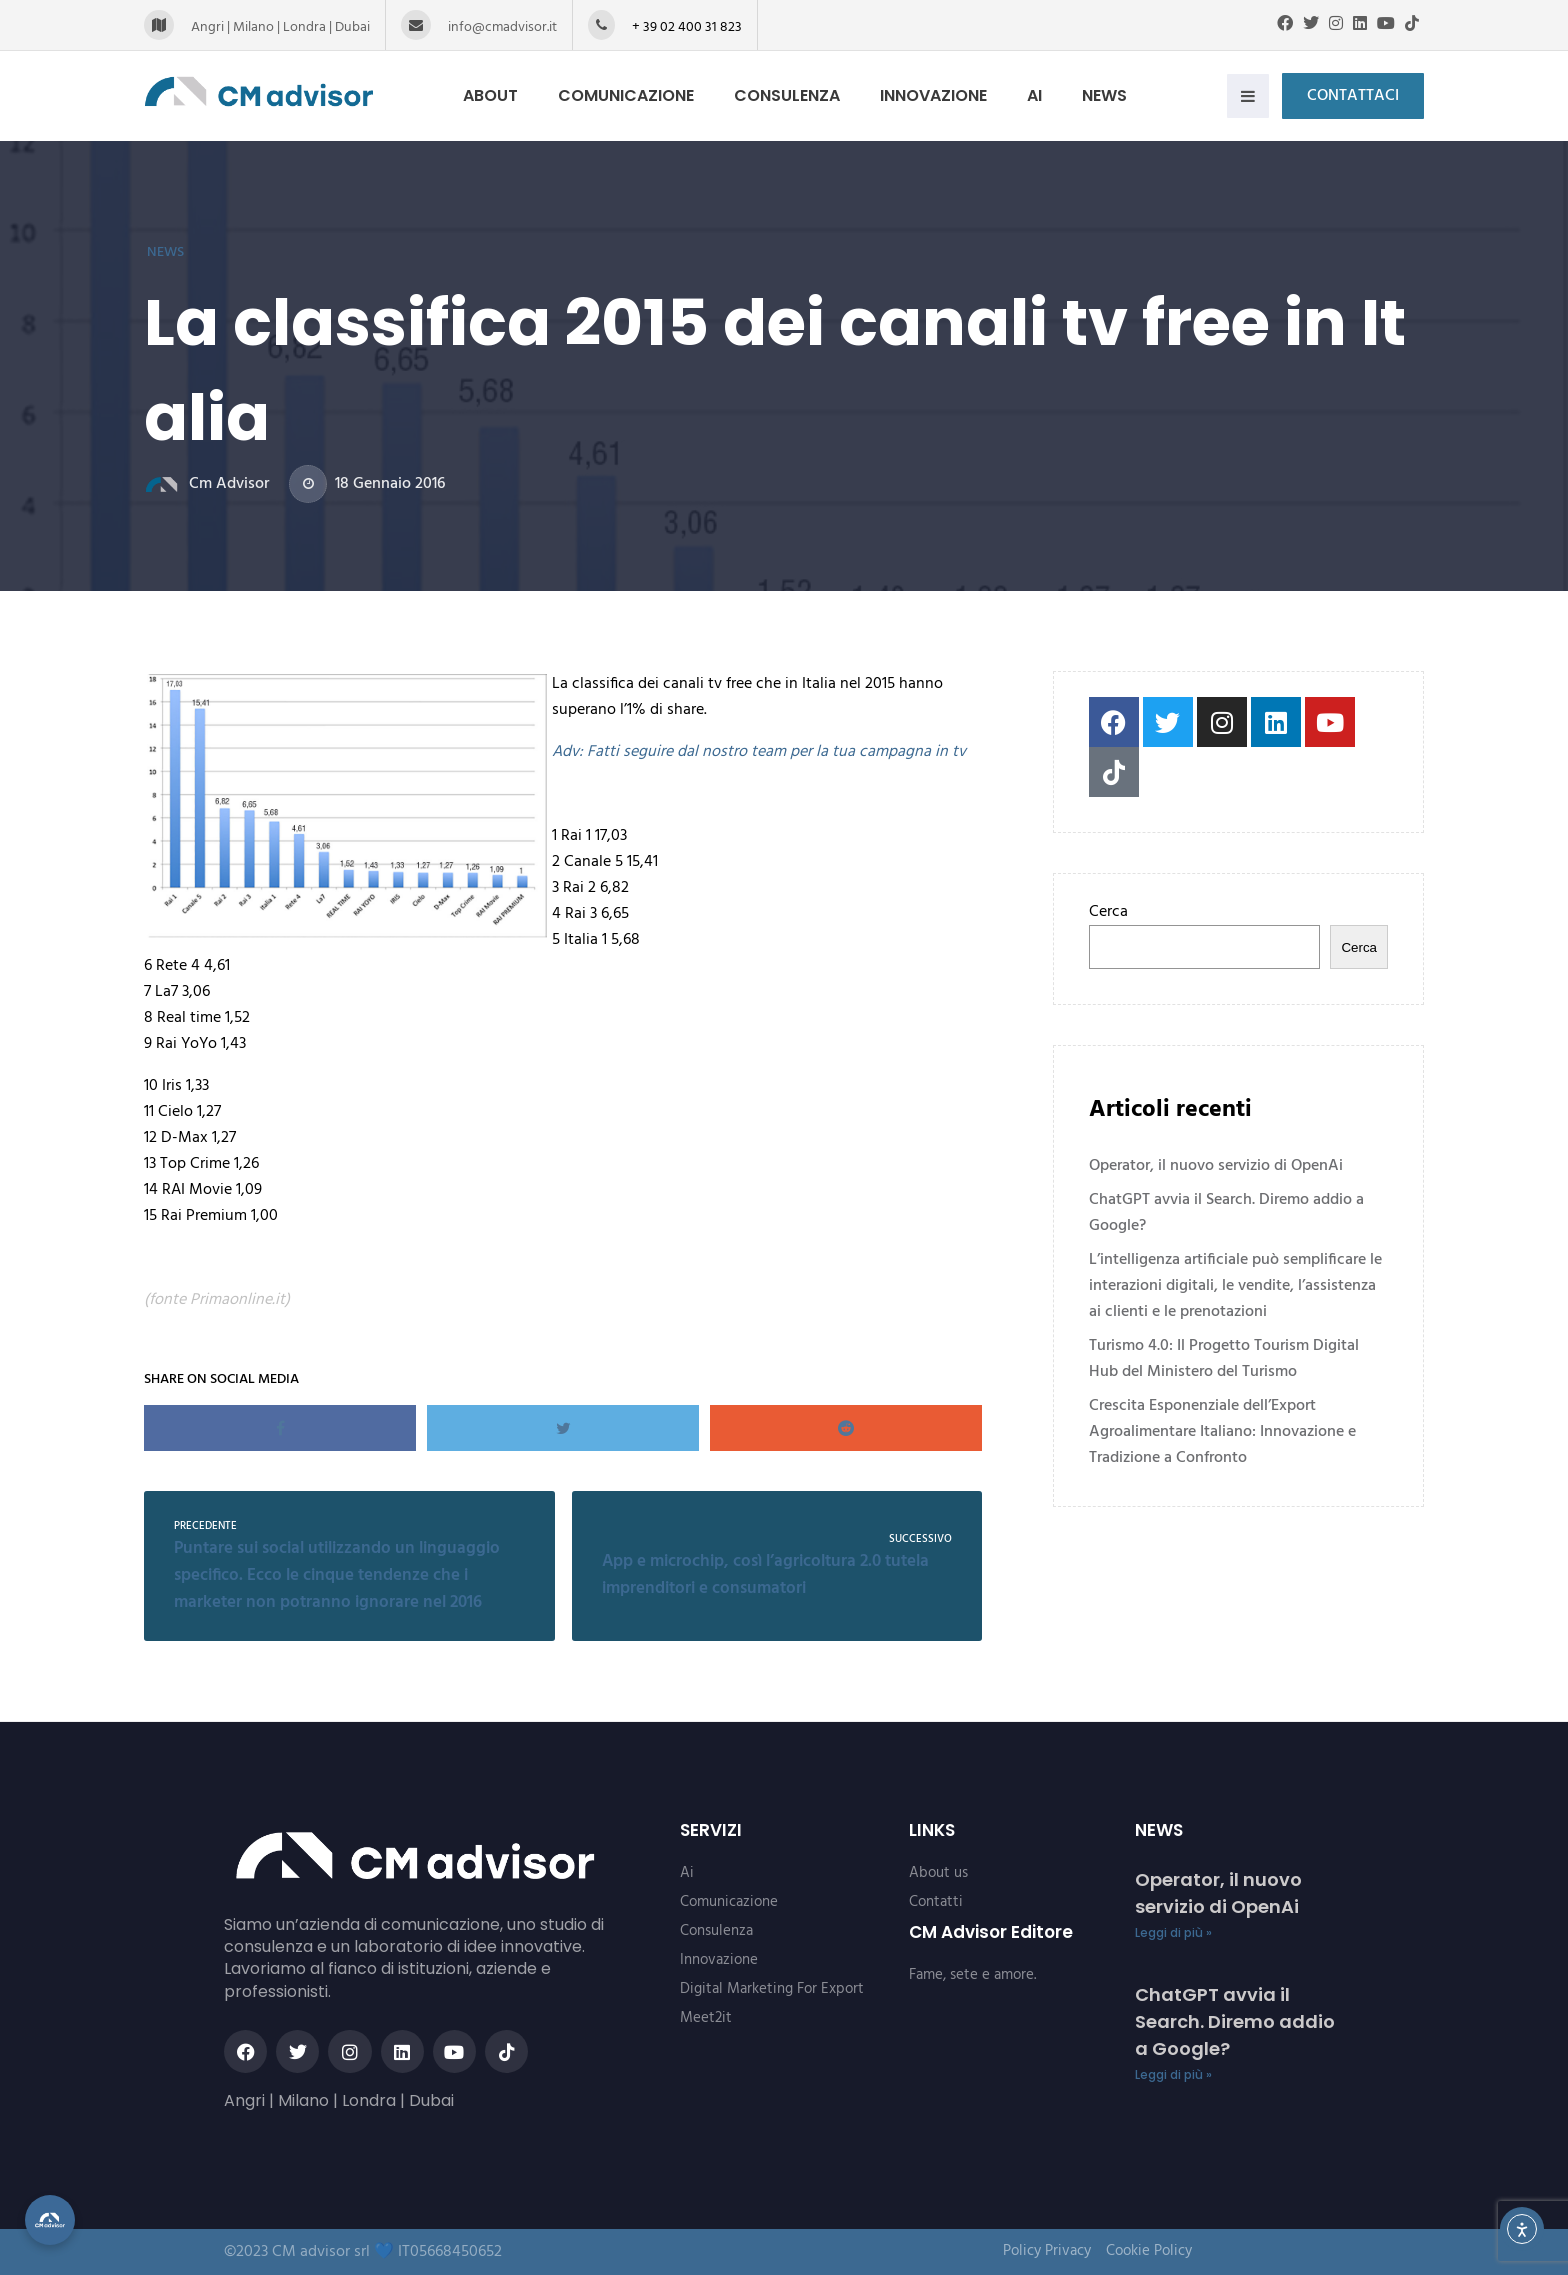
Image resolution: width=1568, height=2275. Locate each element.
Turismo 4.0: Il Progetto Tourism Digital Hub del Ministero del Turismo (1224, 1359)
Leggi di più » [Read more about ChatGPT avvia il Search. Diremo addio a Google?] (1173, 2074)
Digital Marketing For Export (772, 1989)
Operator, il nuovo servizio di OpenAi (1216, 1166)
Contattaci (1353, 96)
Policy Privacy (1047, 2251)
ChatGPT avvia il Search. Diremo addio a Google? (1226, 1213)
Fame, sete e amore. (972, 1975)
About (501, 95)
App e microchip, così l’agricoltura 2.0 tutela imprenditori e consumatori (765, 1575)
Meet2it (706, 2018)
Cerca (1108, 912)
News (1115, 95)
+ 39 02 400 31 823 (687, 27)
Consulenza (798, 95)
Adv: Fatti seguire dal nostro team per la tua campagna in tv (759, 752)
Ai (1045, 95)
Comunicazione (637, 95)
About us (938, 1873)
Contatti (936, 1902)
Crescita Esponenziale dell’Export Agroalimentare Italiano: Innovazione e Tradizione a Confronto (1222, 1432)
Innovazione (944, 95)
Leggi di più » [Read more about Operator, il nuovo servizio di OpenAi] (1173, 1932)
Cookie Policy (1149, 2251)
